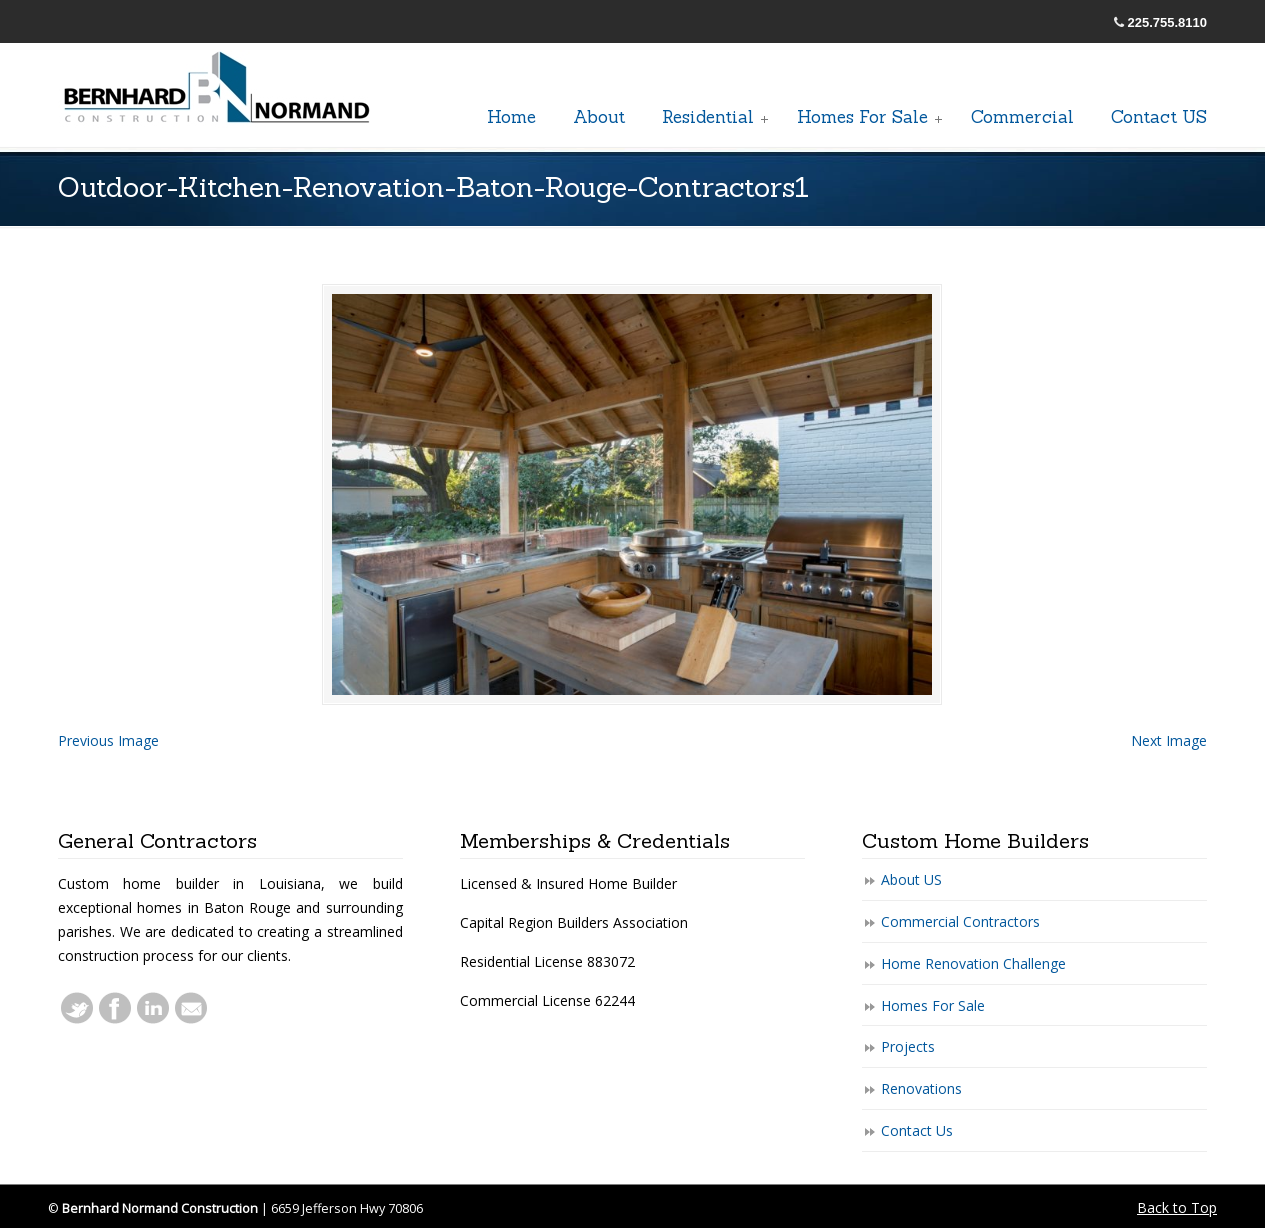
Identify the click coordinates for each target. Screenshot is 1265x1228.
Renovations (921, 1088)
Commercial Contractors (960, 921)
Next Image (1169, 740)
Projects (908, 1046)
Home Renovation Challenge (973, 963)
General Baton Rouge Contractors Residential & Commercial (218, 89)
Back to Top (1177, 1207)
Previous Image (108, 740)
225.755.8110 (1168, 22)
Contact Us (917, 1130)
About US (911, 879)
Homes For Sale (933, 1005)
